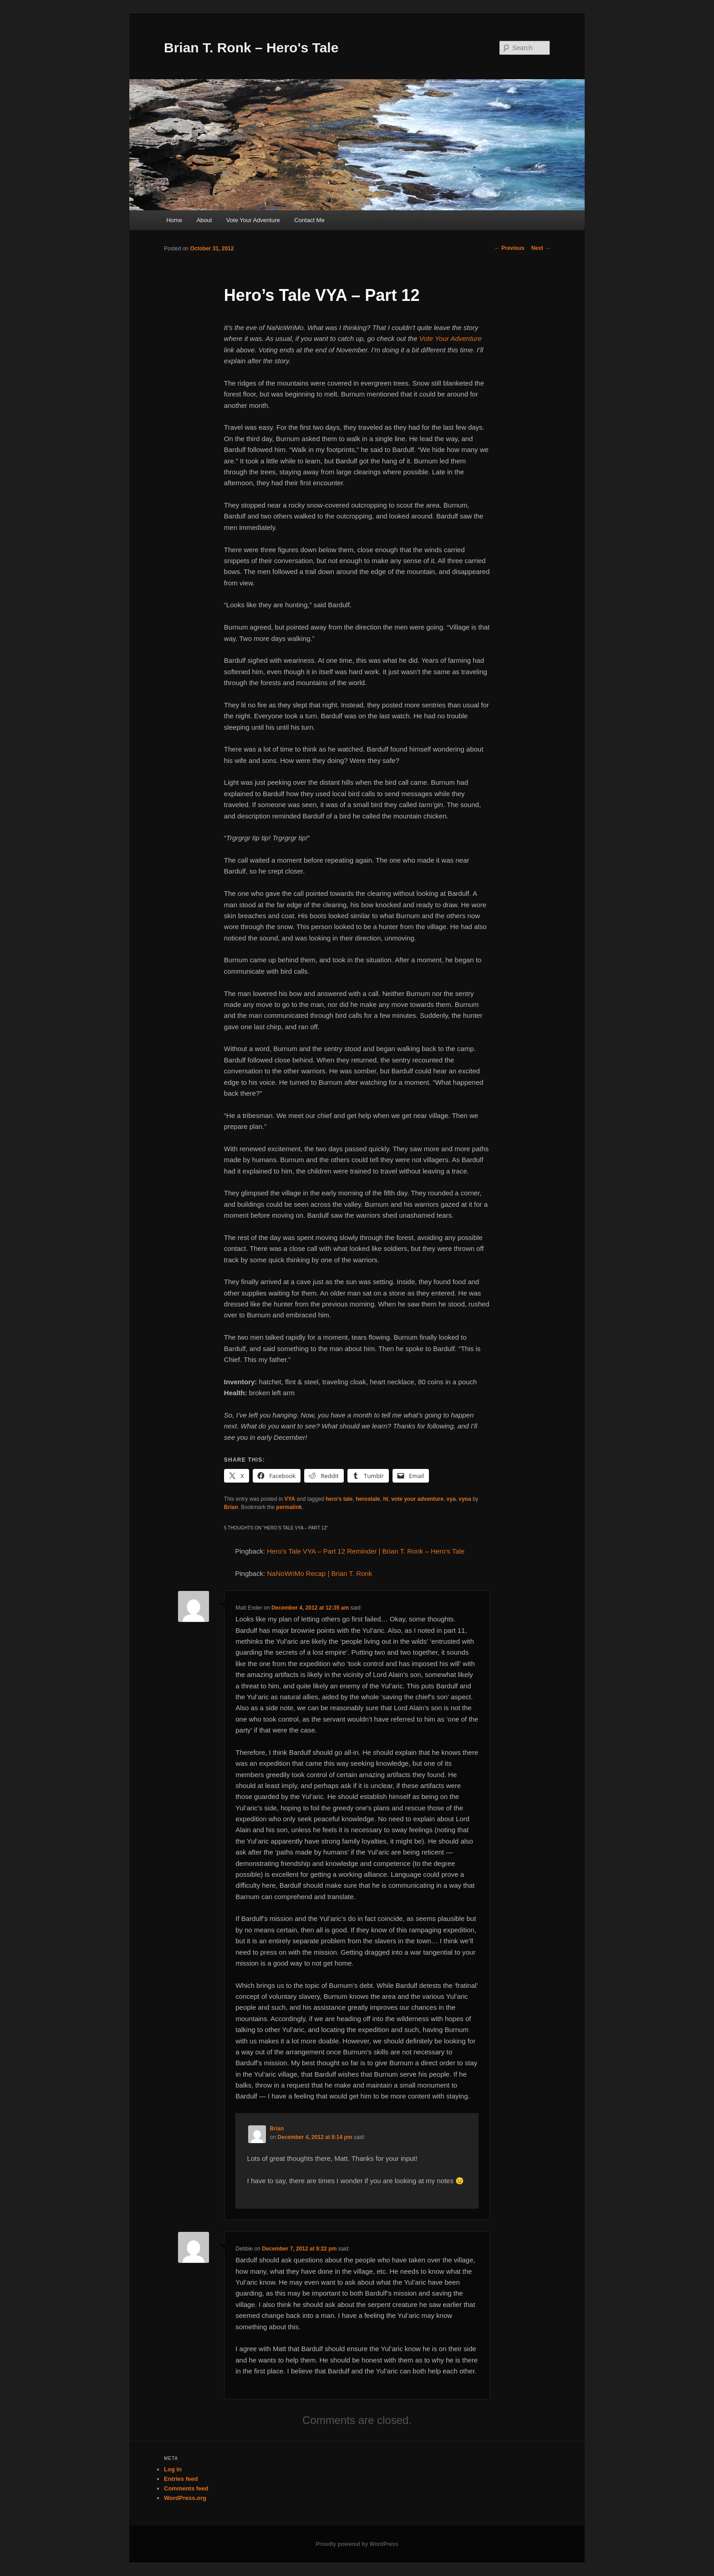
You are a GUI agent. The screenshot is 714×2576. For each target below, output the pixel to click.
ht (385, 1499)
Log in (173, 2469)
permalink (289, 1507)
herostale (368, 1499)
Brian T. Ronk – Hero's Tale (251, 47)
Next (540, 248)
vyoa (465, 1499)
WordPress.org (185, 2498)
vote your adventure (417, 1499)
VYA (290, 1499)
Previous (510, 248)
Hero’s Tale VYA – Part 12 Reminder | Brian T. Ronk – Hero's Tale (365, 1551)
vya (451, 1499)
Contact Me (309, 220)
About (204, 220)
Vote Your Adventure (253, 220)
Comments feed (186, 2488)
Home (174, 220)
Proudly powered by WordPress (357, 2544)
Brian (231, 1507)
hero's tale (339, 1499)
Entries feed (181, 2478)
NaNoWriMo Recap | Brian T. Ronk (319, 1573)
